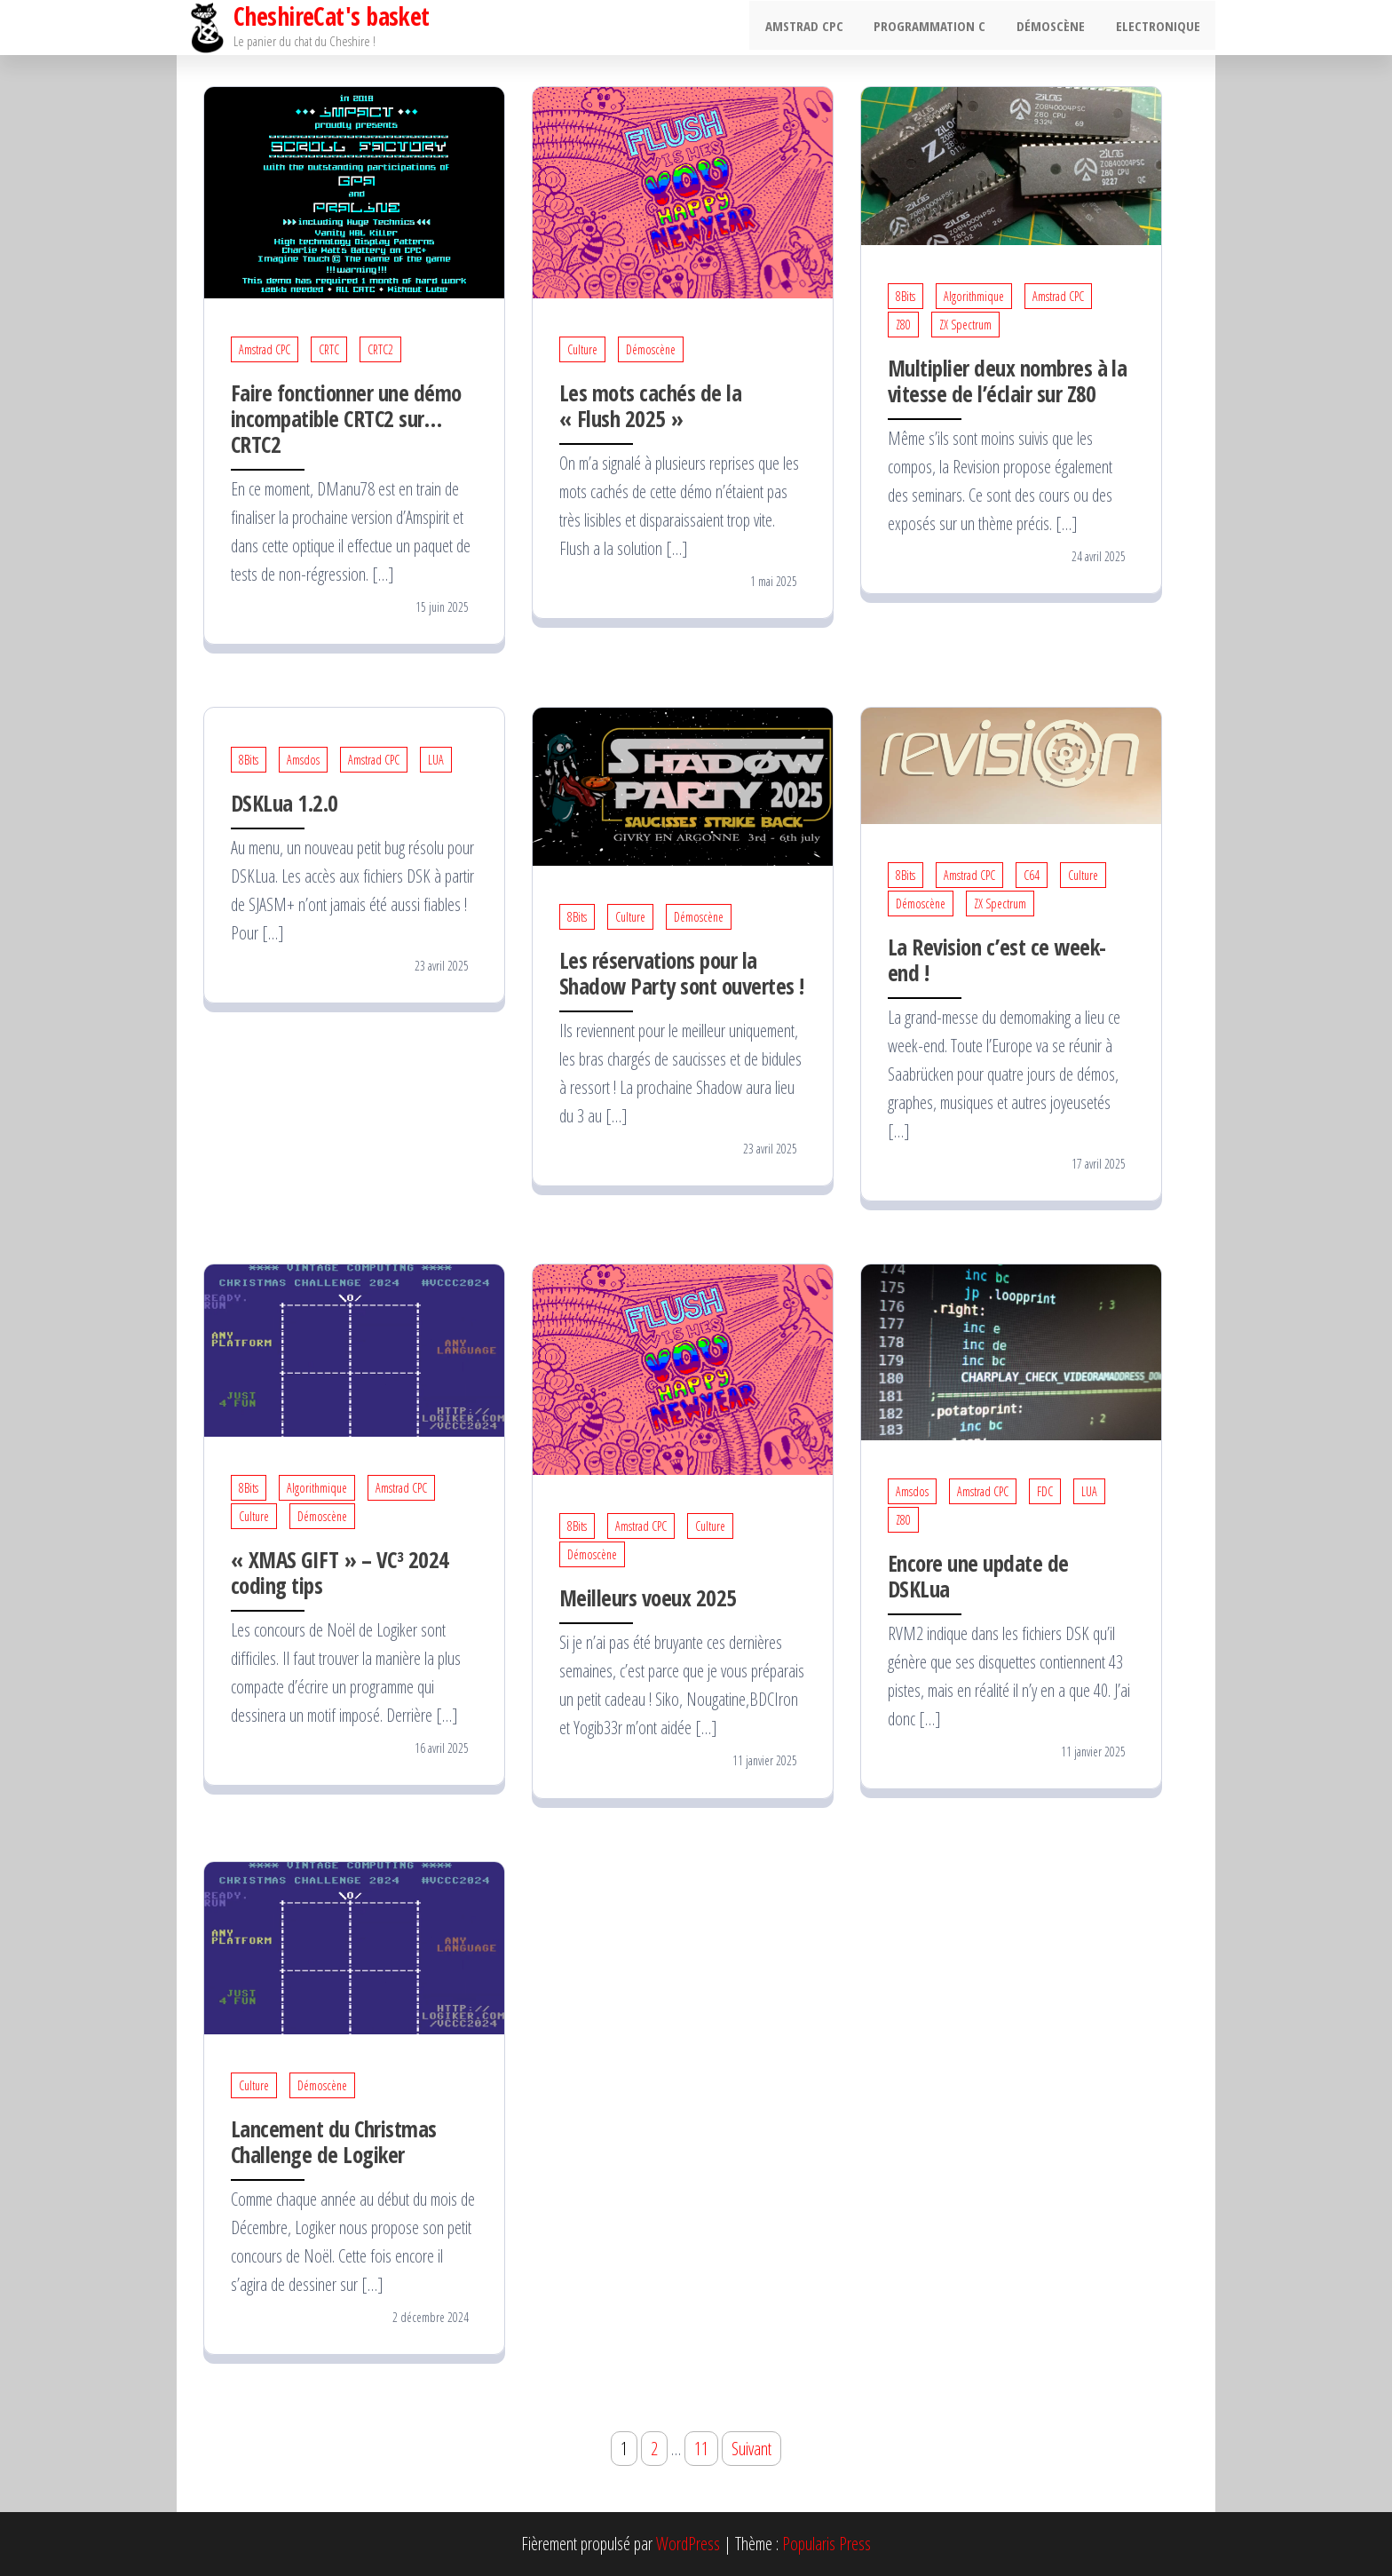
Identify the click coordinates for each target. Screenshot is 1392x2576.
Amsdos (303, 759)
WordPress (688, 2544)
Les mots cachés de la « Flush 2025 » (650, 405)
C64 (1032, 875)
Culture (582, 349)
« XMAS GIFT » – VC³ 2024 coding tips (340, 1572)
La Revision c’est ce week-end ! (996, 959)
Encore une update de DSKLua (978, 1576)
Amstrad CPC (818, 27)
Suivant (751, 2449)
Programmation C (940, 27)
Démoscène (1057, 27)
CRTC (329, 349)
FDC (1045, 1491)
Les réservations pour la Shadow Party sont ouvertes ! (681, 973)
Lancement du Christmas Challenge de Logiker (334, 2141)
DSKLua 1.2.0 (284, 803)
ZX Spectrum (965, 324)
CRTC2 (380, 349)
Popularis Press (826, 2544)
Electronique (1160, 27)
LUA (436, 759)
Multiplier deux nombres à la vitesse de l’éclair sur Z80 (1007, 380)
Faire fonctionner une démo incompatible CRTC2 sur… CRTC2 (346, 418)
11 (701, 2449)
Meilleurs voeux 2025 (648, 1597)
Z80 (903, 324)
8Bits (905, 296)
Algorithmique (974, 296)
